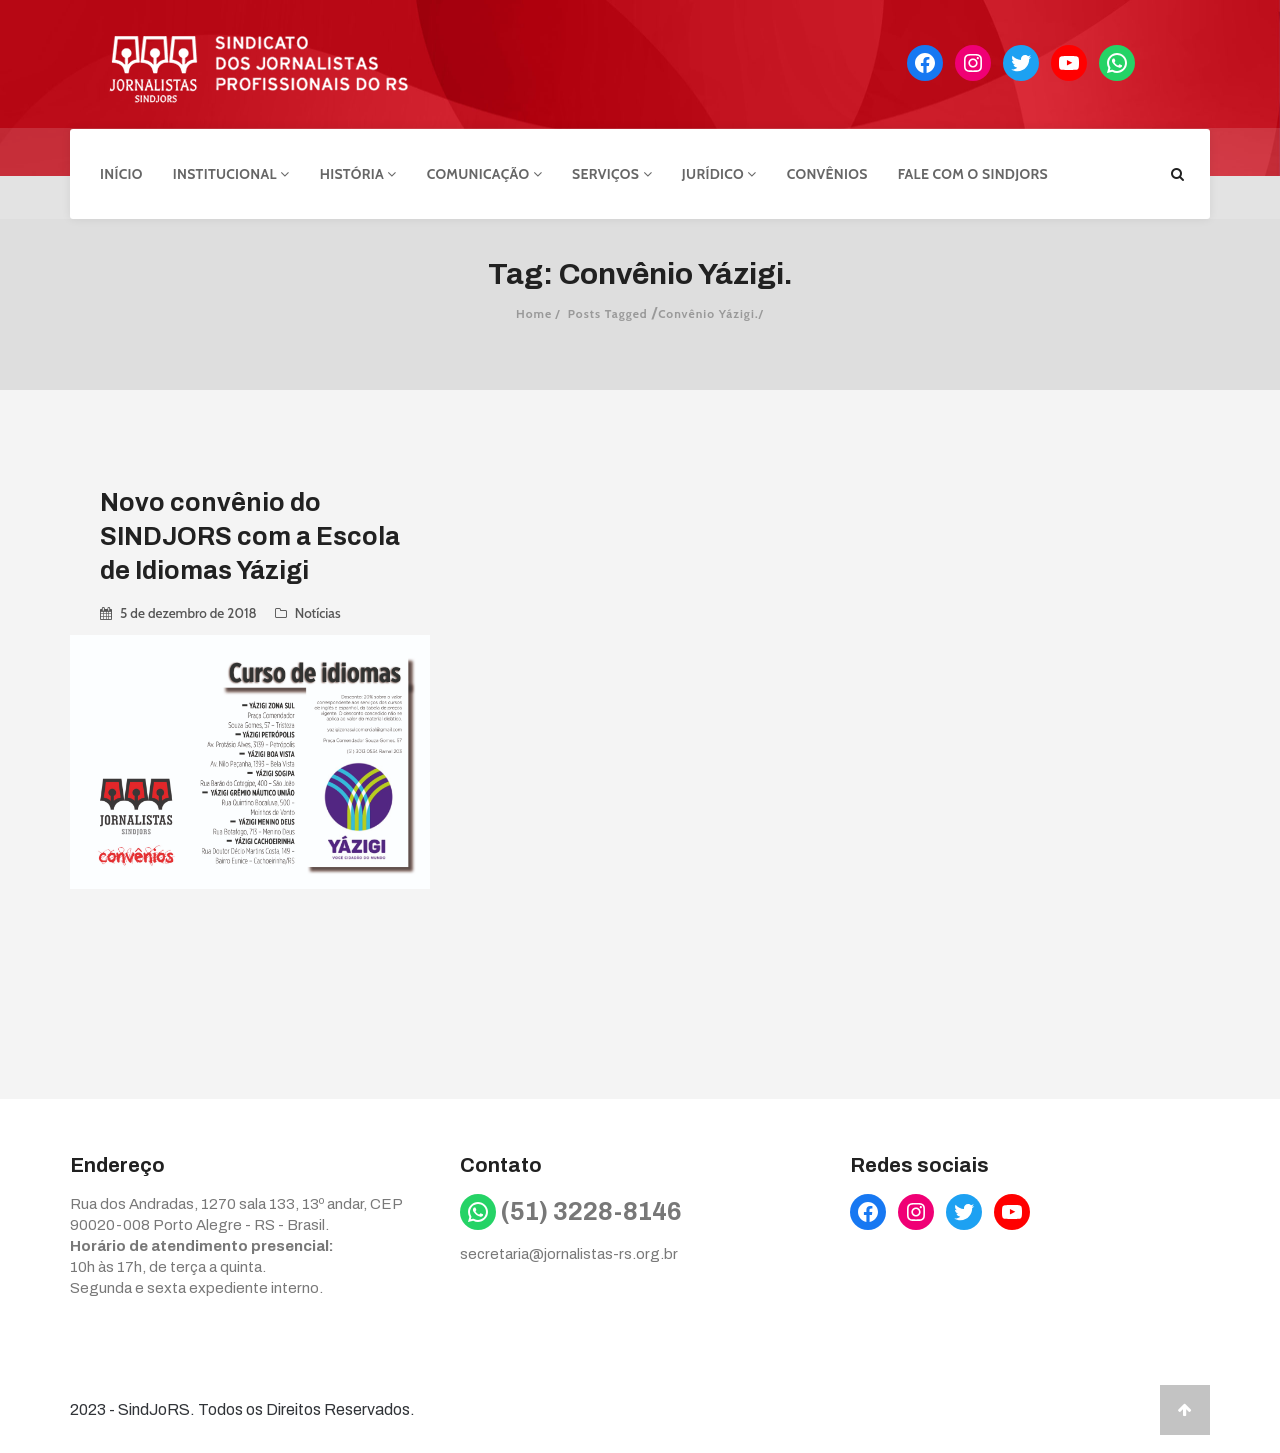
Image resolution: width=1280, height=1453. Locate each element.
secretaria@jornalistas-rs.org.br (569, 1252)
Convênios (827, 173)
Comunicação (484, 173)
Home (534, 312)
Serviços (612, 173)
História (358, 173)
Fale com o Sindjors (973, 173)
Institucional (231, 173)
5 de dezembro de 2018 (188, 612)
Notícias (318, 612)
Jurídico (719, 173)
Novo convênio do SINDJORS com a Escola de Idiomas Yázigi (250, 535)
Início (121, 173)
